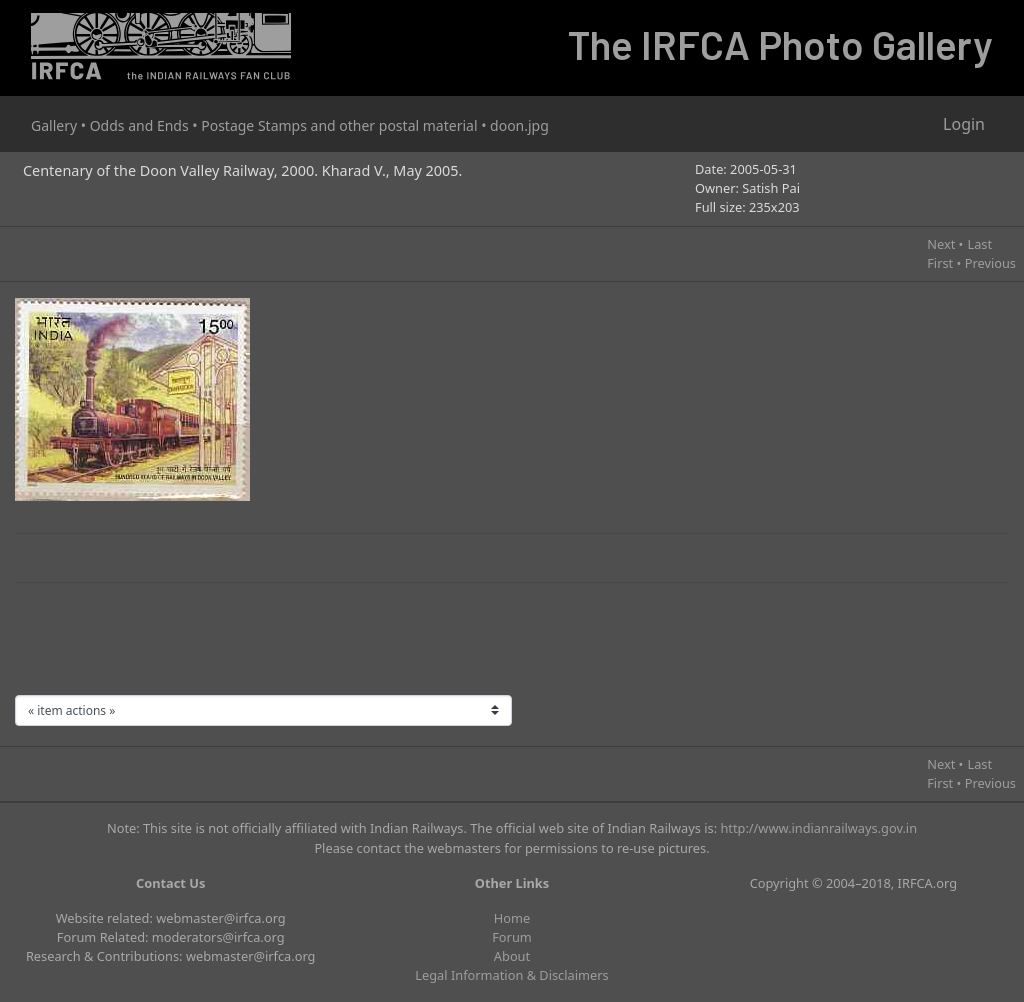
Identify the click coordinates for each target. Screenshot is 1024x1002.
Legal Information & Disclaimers (511, 975)
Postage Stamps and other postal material (339, 125)
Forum (512, 937)
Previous (990, 263)
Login (964, 124)
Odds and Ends (139, 125)
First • (944, 263)
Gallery (54, 125)
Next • (945, 244)
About (512, 956)
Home (512, 918)
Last (979, 244)
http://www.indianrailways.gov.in (818, 828)
